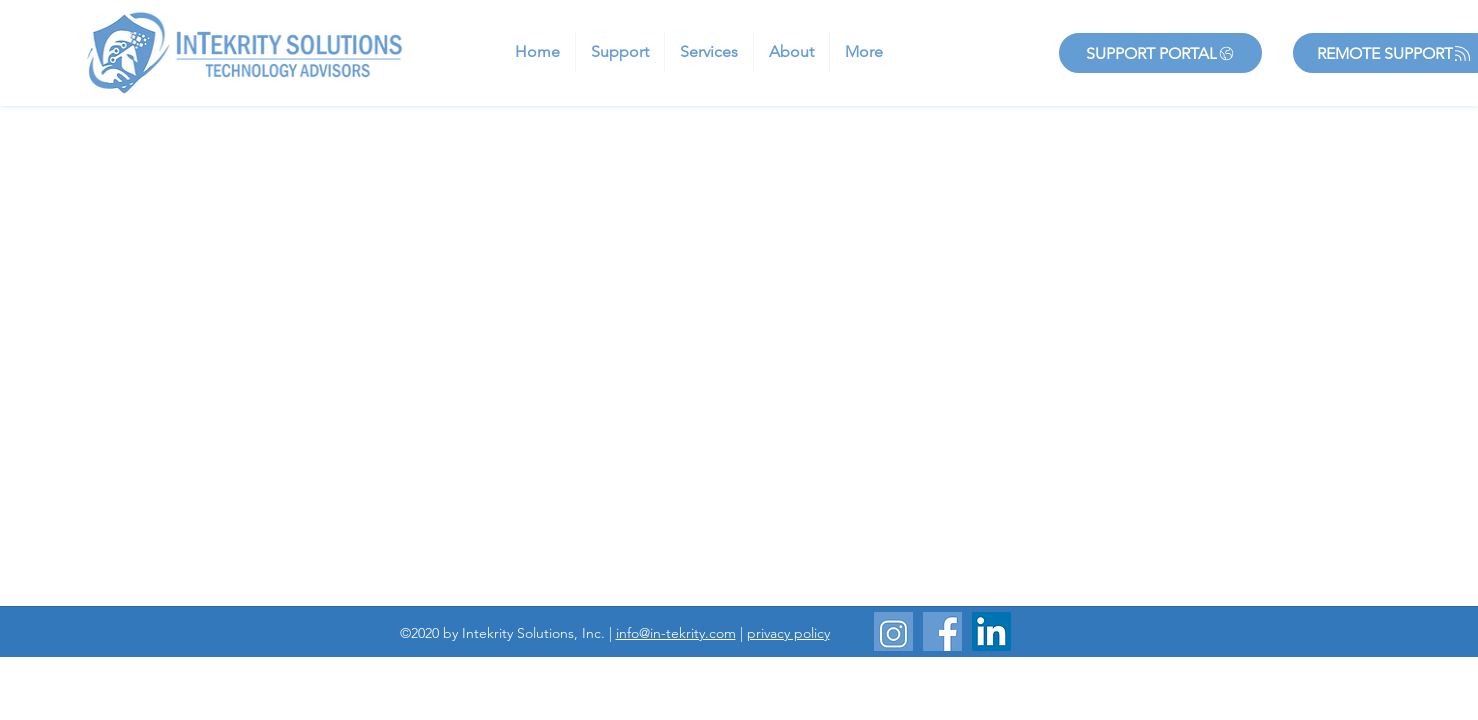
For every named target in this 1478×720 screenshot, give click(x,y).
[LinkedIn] (991, 631)
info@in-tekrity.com (676, 633)
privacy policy (788, 633)
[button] (620, 52)
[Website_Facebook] (942, 631)
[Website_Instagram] (893, 631)
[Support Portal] (1160, 53)
